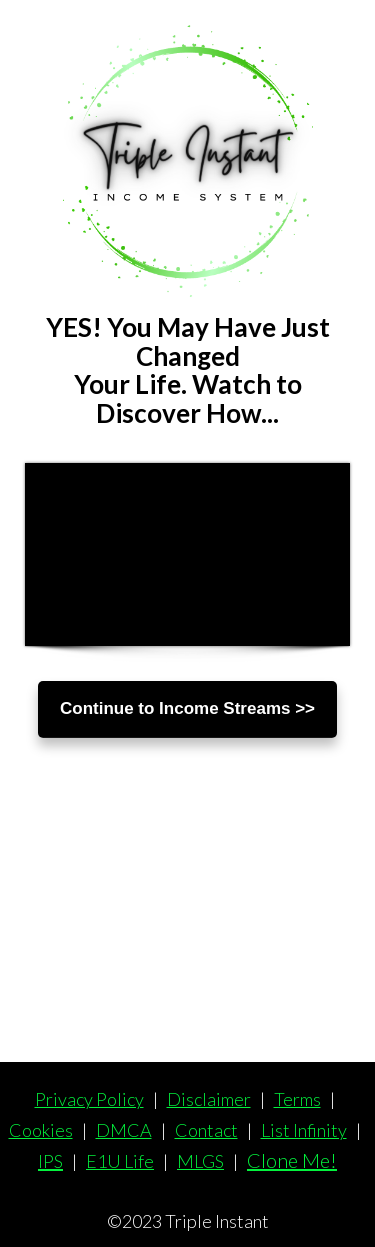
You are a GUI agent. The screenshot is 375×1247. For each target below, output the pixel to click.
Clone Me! (292, 1160)
